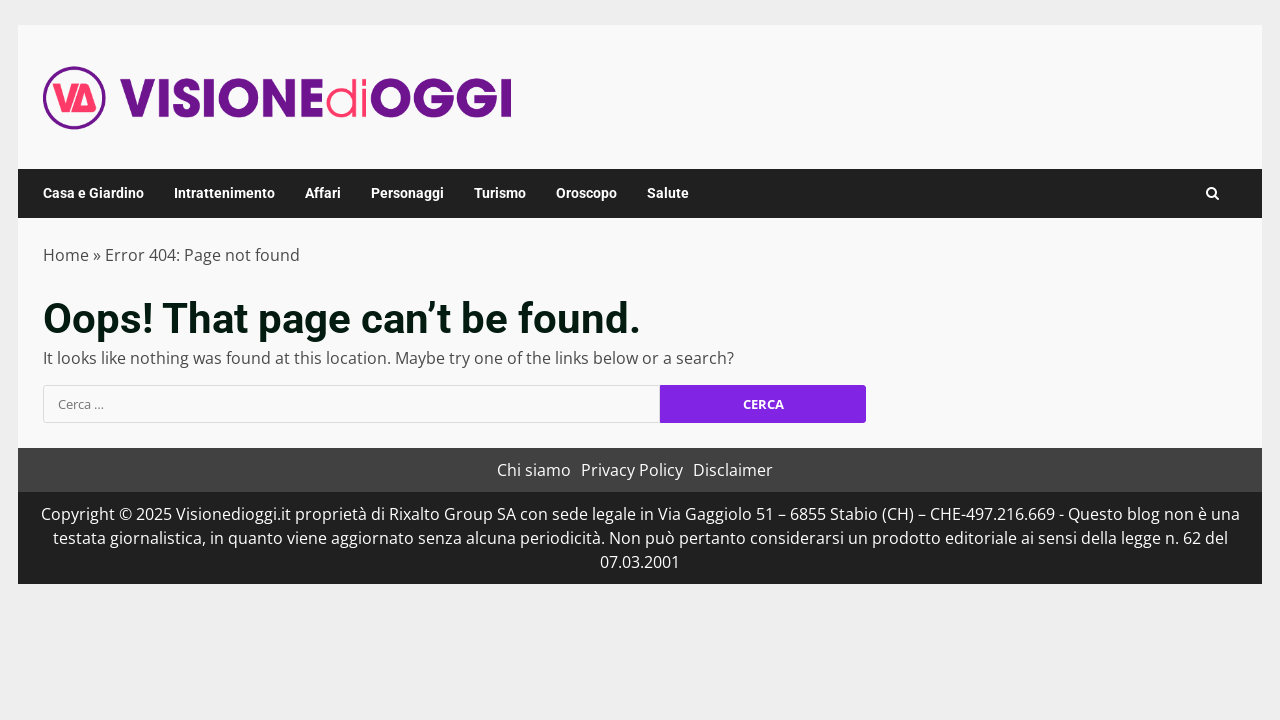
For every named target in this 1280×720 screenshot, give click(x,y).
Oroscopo (586, 193)
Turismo (500, 193)
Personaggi (407, 193)
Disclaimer (733, 470)
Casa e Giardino (93, 193)
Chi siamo (534, 470)
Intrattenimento (224, 193)
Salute (668, 193)
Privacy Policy (632, 470)
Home (66, 255)
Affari (323, 193)
